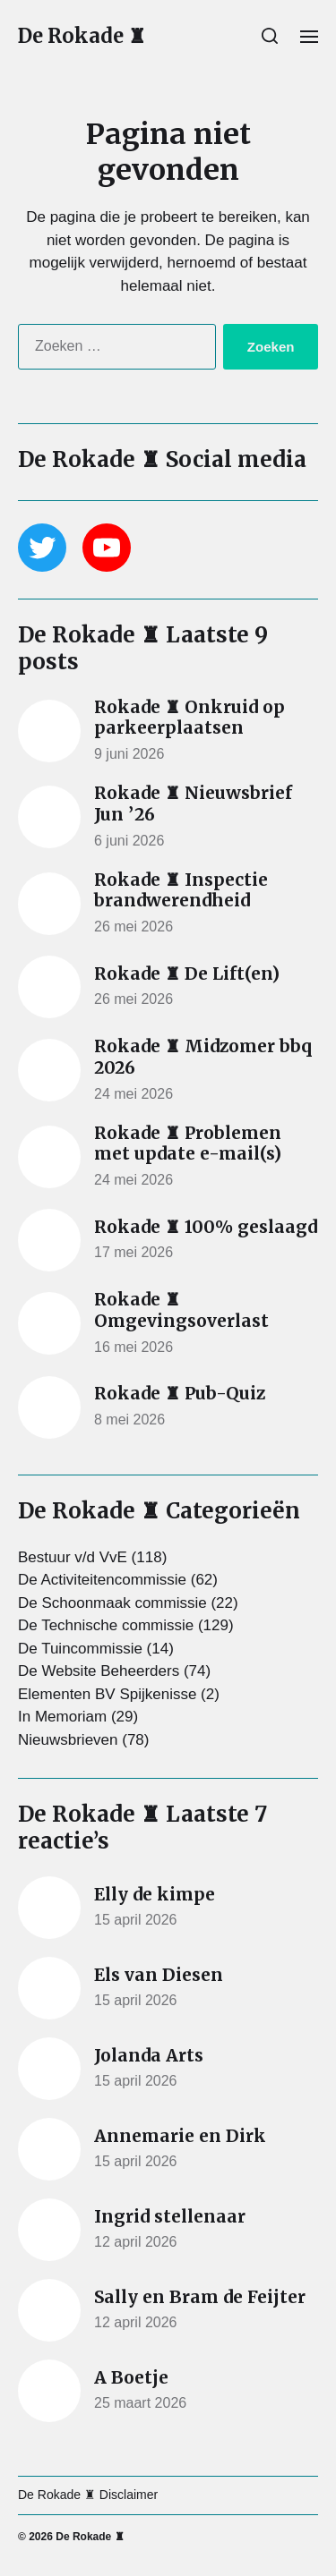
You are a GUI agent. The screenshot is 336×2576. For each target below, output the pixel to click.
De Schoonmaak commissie (112, 1602)
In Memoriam (62, 1716)
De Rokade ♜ (82, 36)
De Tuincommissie (80, 1648)
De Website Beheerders (98, 1670)
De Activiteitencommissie (102, 1579)
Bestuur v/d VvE (72, 1557)
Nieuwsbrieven (68, 1739)
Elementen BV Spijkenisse (107, 1694)
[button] (270, 36)
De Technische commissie (106, 1625)
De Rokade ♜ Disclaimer (88, 2494)
